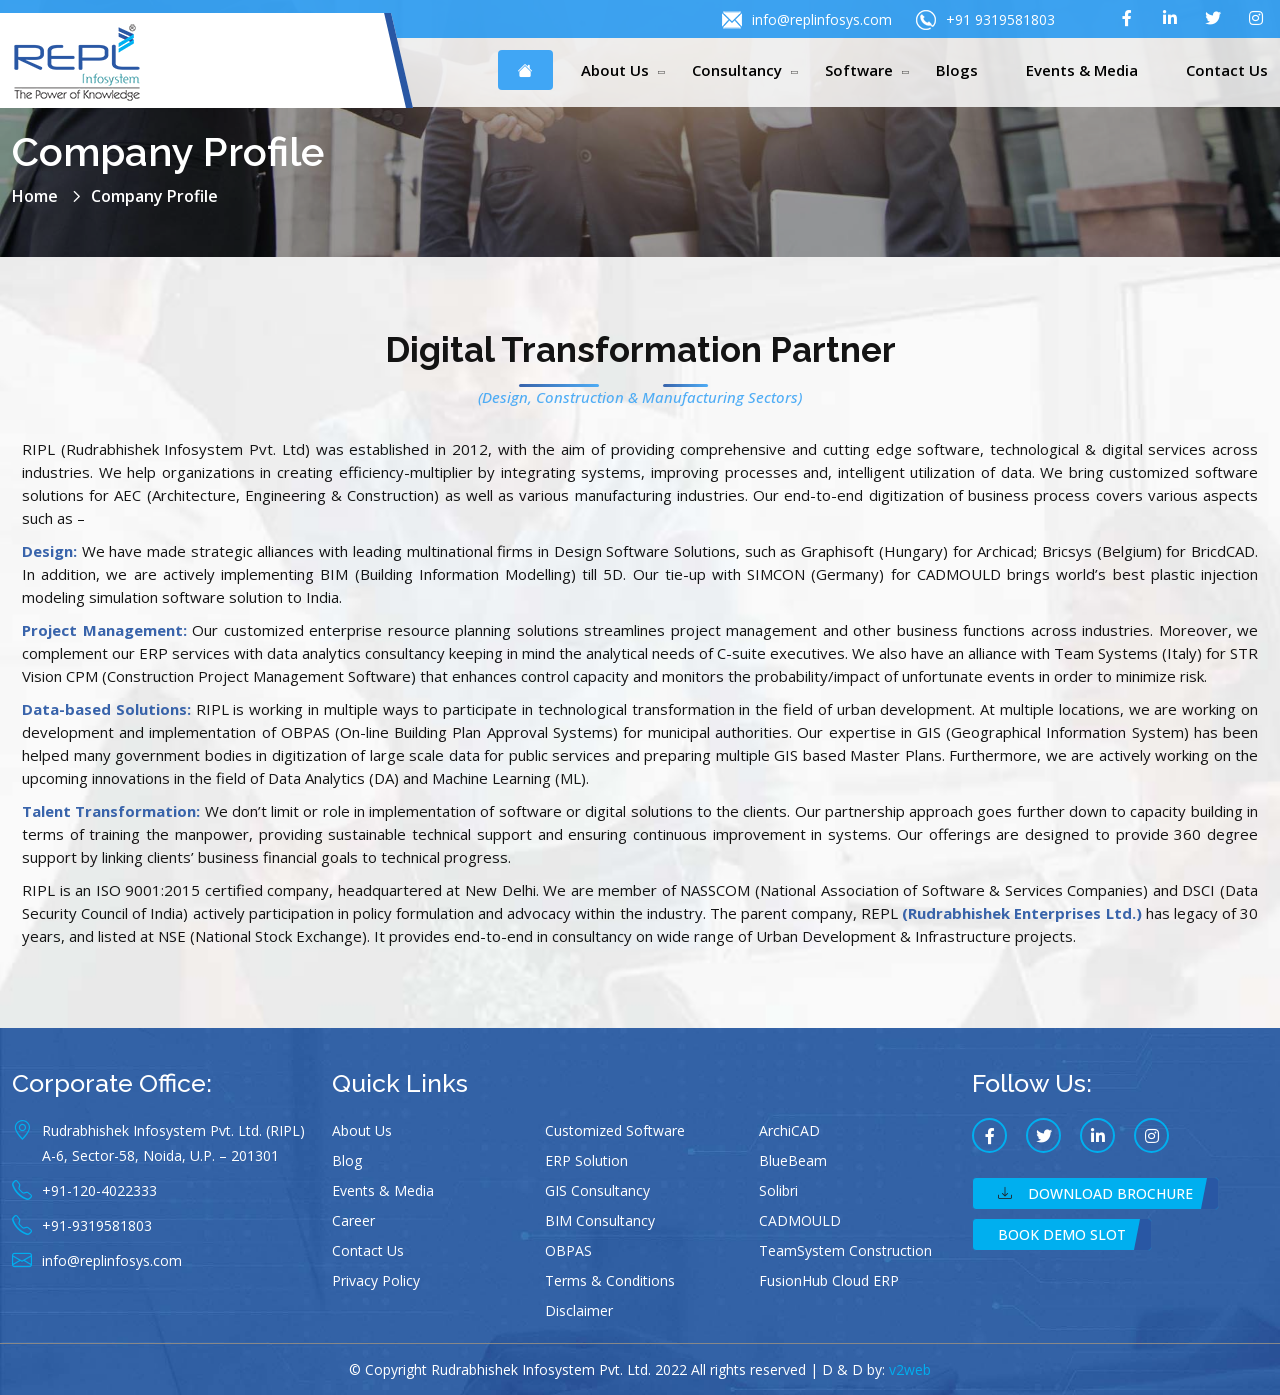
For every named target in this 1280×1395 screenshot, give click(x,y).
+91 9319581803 (985, 20)
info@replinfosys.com (807, 20)
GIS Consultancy (597, 1190)
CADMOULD (800, 1220)
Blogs (957, 70)
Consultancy (737, 70)
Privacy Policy (376, 1280)
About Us (615, 70)
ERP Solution (586, 1160)
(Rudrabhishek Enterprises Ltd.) (1021, 913)
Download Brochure (1095, 1193)
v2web (910, 1369)
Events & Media (1082, 70)
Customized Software (615, 1130)
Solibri (778, 1190)
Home (35, 196)
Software (859, 70)
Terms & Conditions (610, 1280)
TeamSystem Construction (845, 1250)
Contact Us (1227, 70)
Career (353, 1220)
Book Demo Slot (1062, 1234)
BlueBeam (793, 1160)
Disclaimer (579, 1310)
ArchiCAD (789, 1130)
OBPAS (568, 1250)
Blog (347, 1160)
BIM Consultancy (600, 1220)
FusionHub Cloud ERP (829, 1280)
